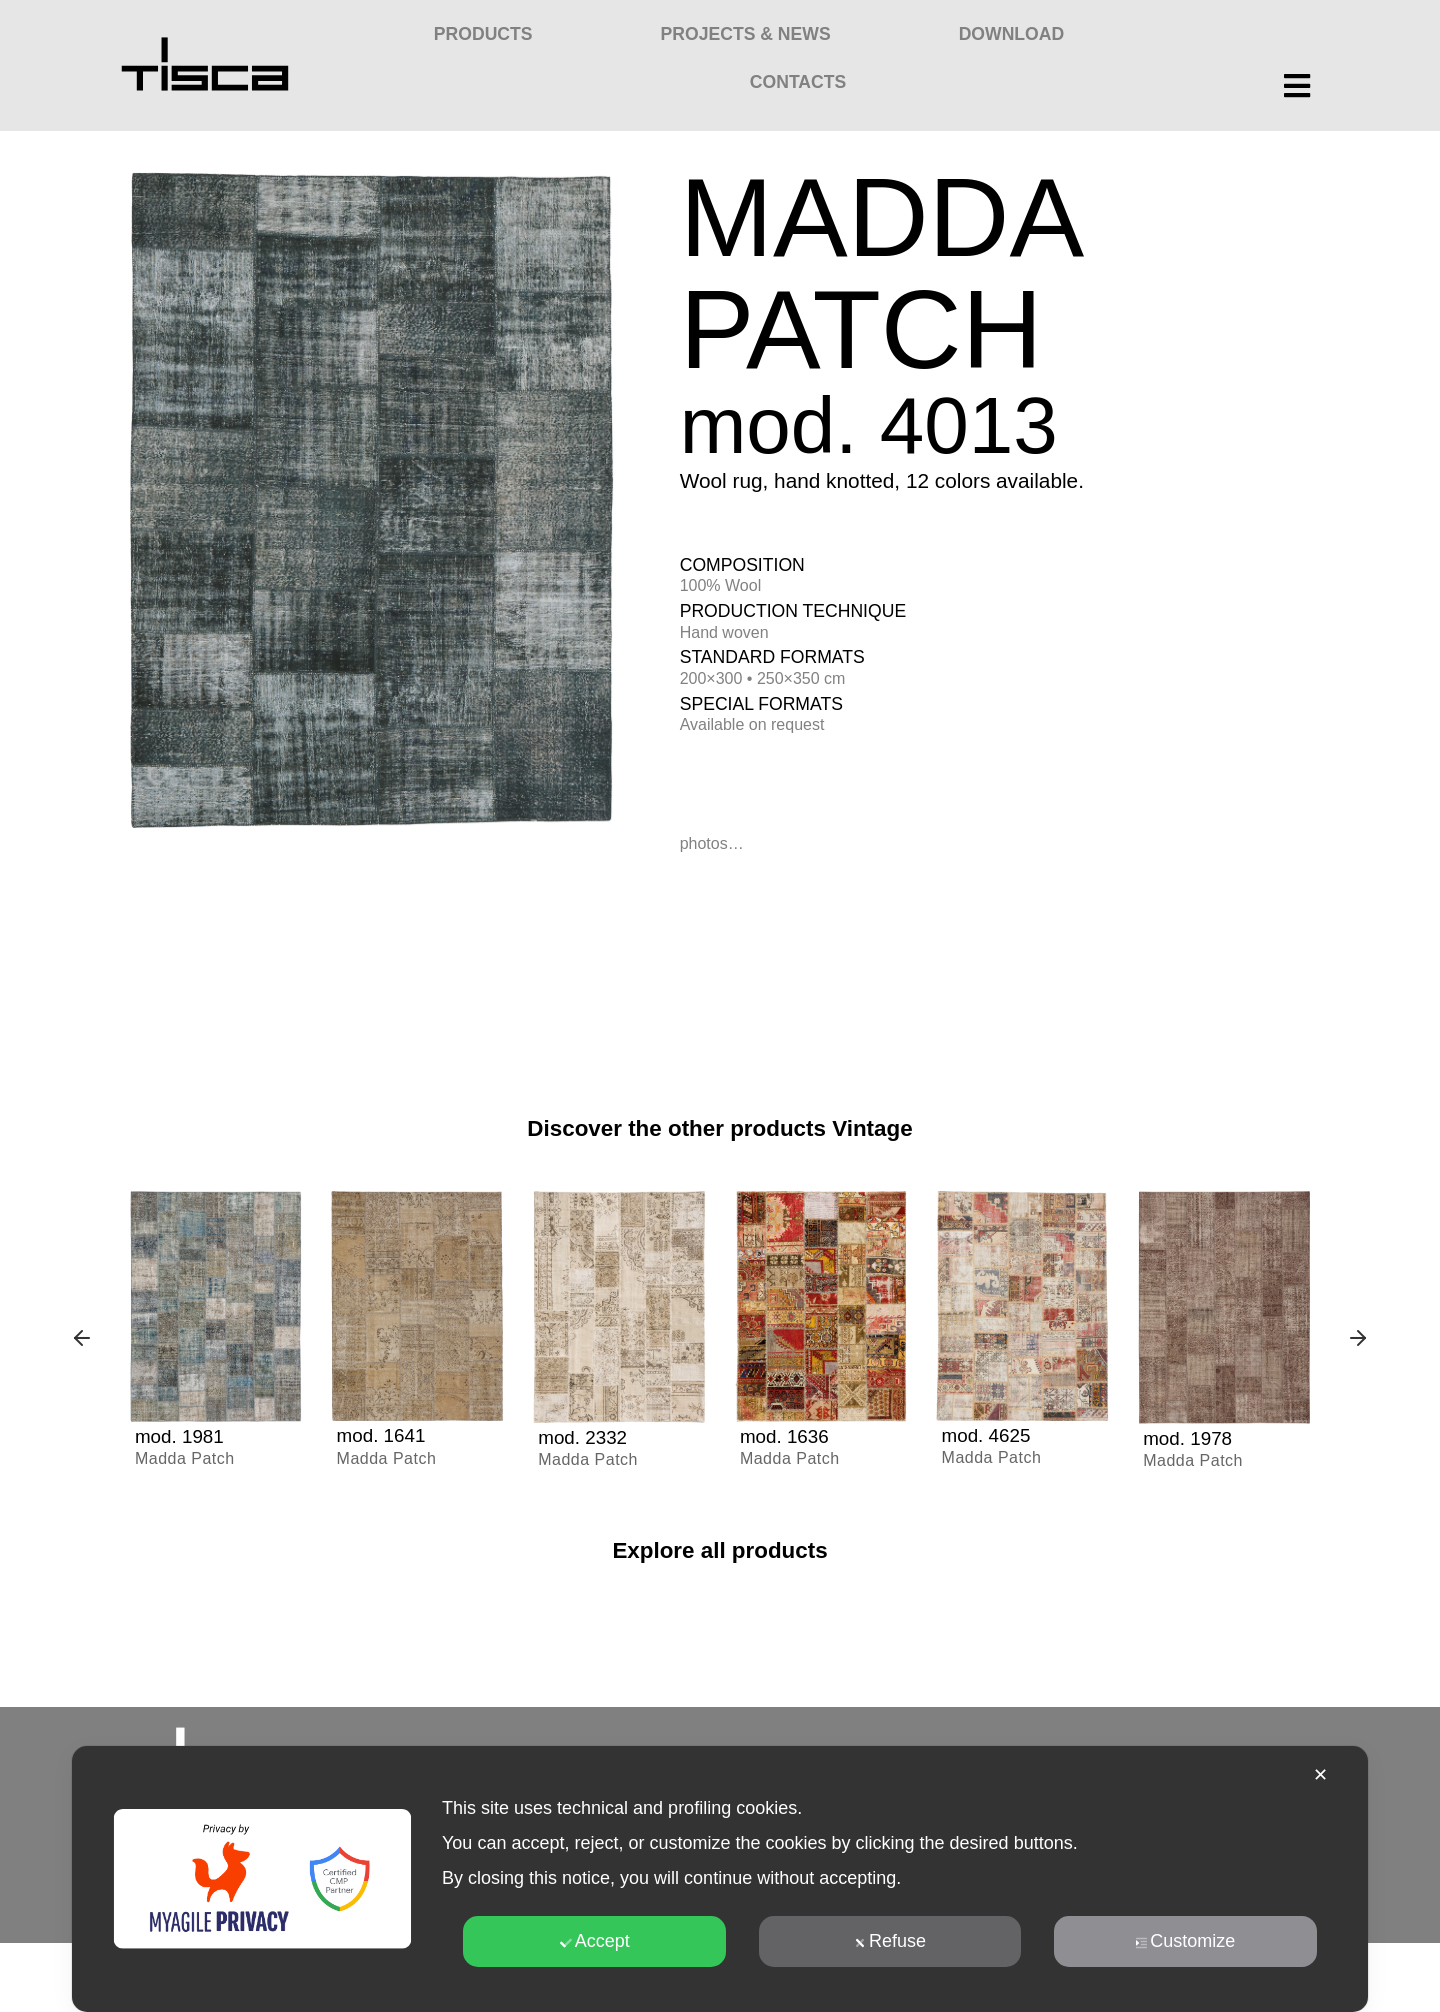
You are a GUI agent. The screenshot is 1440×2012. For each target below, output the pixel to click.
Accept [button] (595, 1941)
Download (1012, 34)
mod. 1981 (182, 1436)
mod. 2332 (585, 1437)
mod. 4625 (989, 1435)
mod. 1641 (384, 1435)
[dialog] (720, 1879)
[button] (82, 1340)
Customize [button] (1185, 1941)
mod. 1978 (1190, 1438)
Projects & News (746, 34)
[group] (216, 1340)
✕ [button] (1320, 1775)
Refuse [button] (890, 1941)
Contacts (798, 82)
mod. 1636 (787, 1436)
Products (483, 34)
